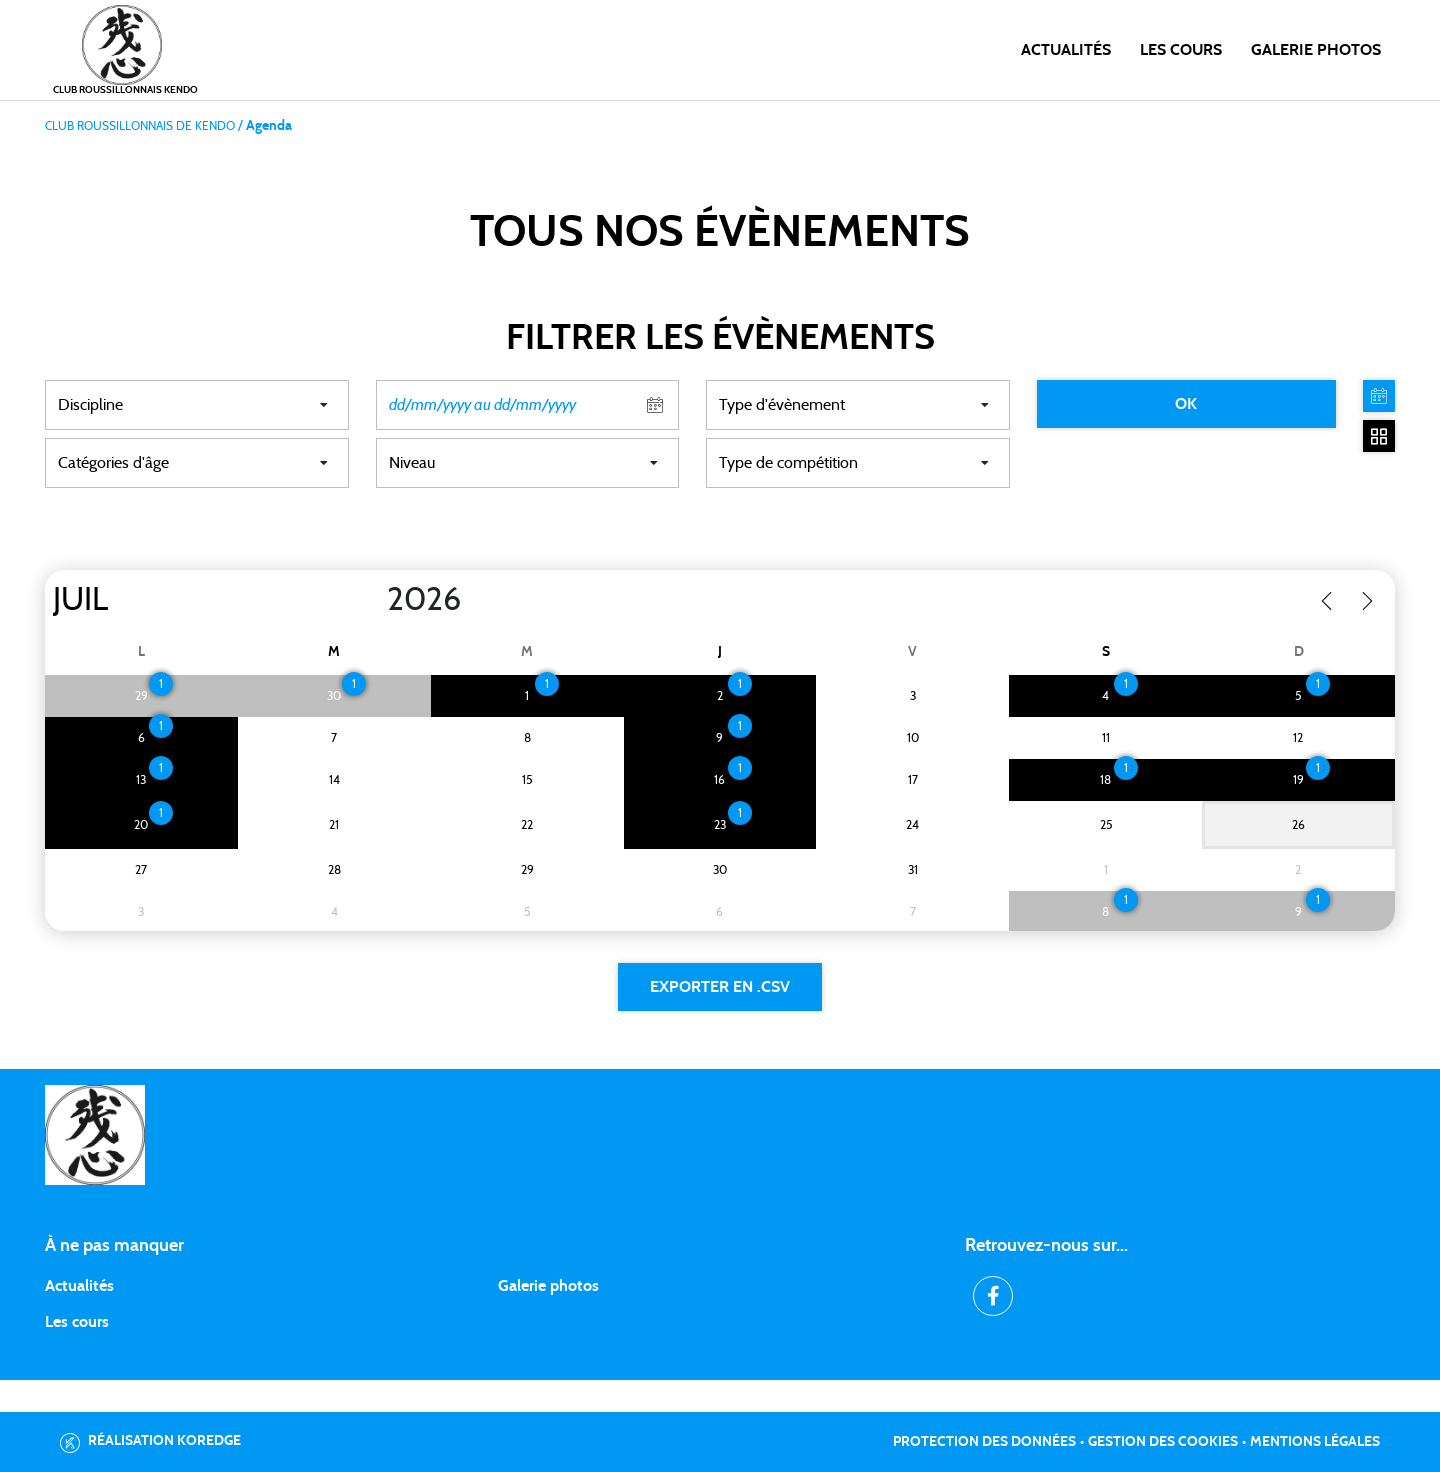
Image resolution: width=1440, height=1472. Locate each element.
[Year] (371, 600)
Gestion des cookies (1163, 1442)
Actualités (1066, 50)
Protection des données (984, 1442)
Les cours (1181, 50)
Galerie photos (1316, 50)
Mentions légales (1315, 1442)
